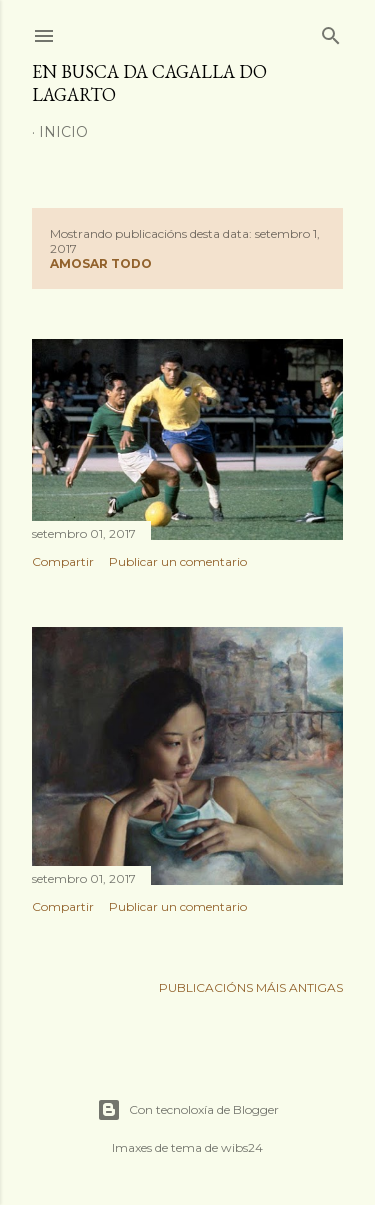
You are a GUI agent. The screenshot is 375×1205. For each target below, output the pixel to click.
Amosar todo (101, 263)
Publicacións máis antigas (251, 987)
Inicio (63, 132)
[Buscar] (331, 31)
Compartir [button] (63, 561)
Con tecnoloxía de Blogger (188, 1110)
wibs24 (242, 1147)
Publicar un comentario (178, 561)
